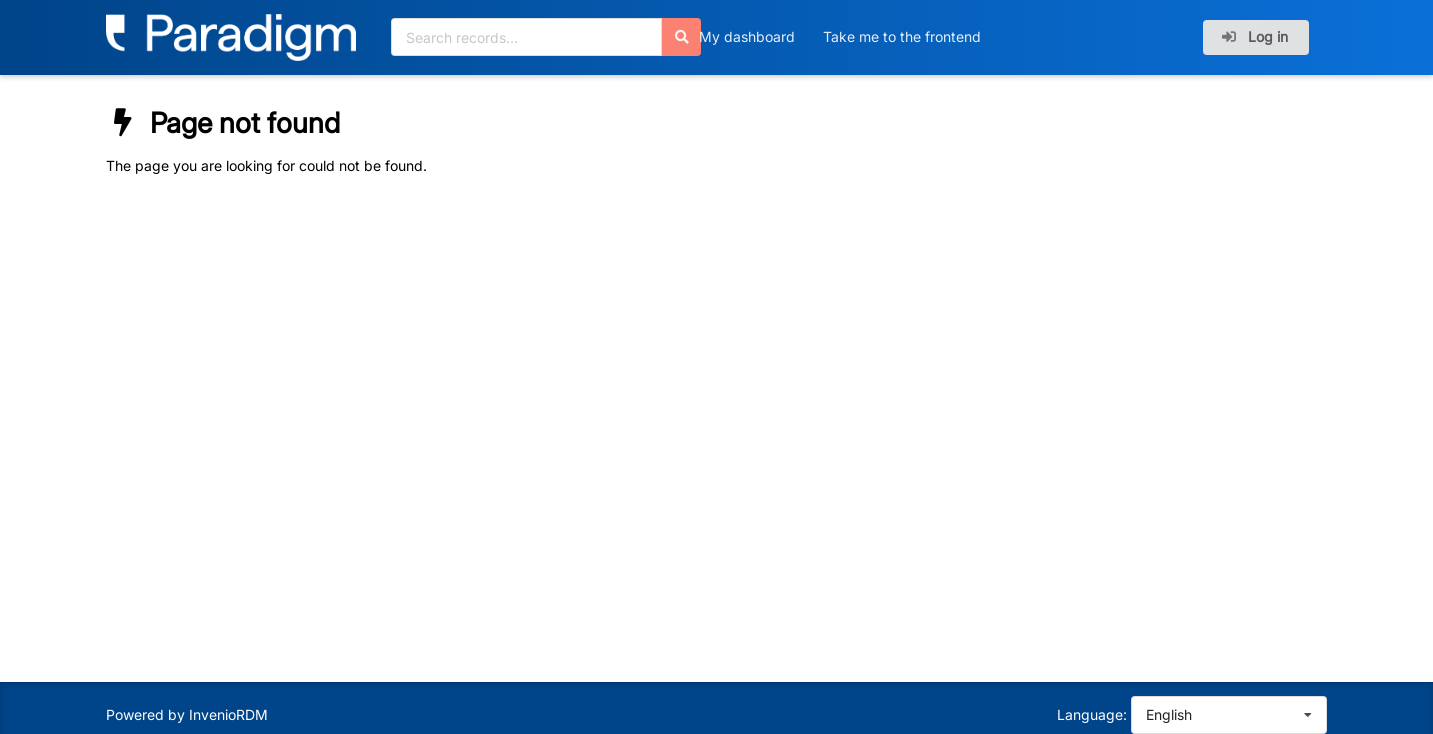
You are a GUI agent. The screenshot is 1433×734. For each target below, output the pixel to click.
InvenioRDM (228, 714)
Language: (1092, 714)
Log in (1254, 36)
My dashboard (747, 36)
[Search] (681, 37)
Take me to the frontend (902, 36)
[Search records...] (526, 37)
